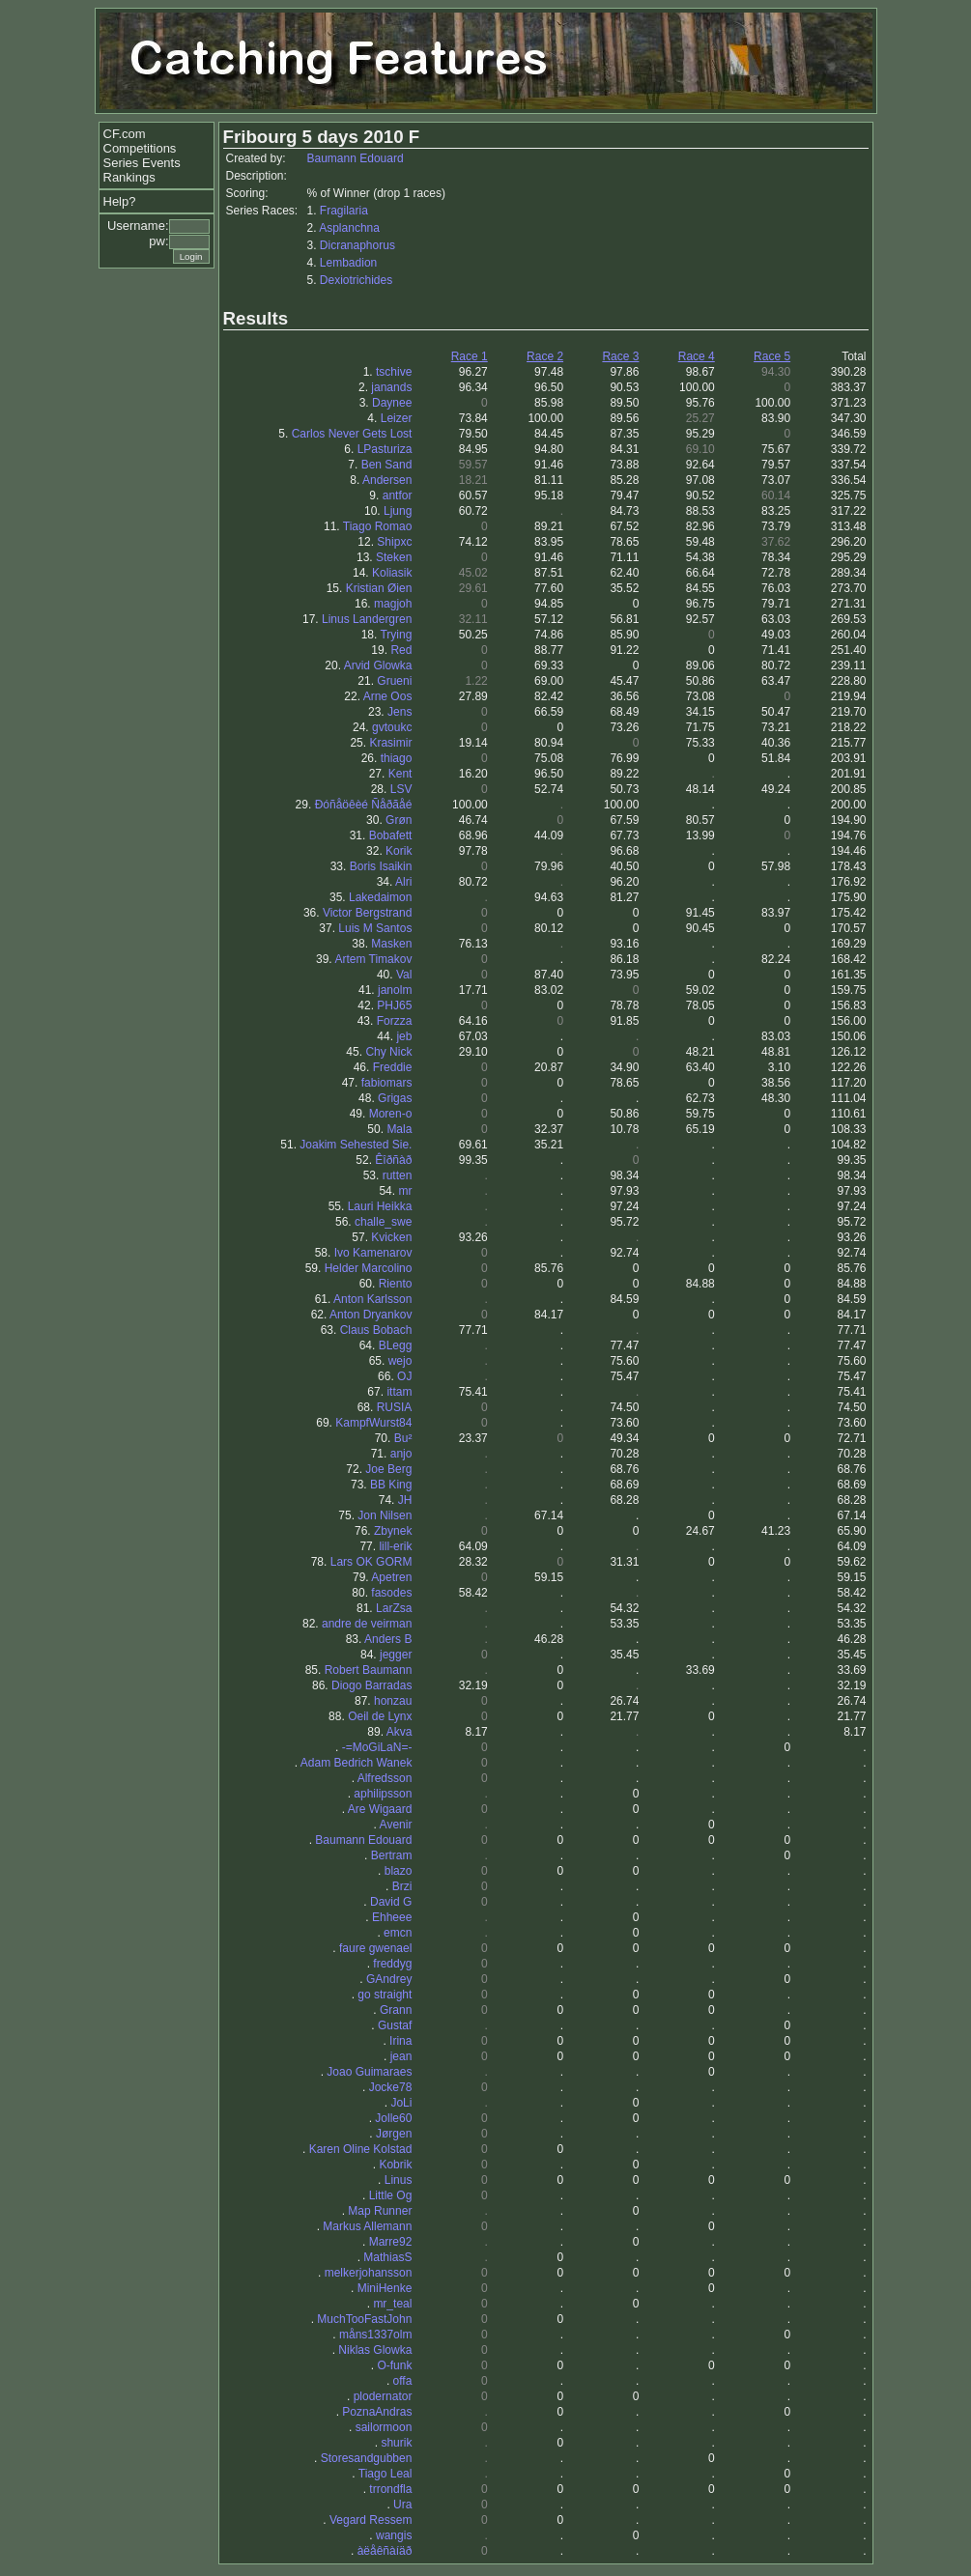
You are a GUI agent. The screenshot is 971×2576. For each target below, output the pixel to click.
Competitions (140, 148)
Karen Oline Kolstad (361, 2149)
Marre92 (391, 2242)
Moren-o (391, 1113)
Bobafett (391, 835)
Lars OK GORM (371, 1562)
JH (405, 1500)
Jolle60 (393, 2118)
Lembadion (348, 262)
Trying (396, 634)
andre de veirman (367, 1623)
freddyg (392, 1963)
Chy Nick (388, 1052)
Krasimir (390, 743)
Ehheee (392, 1917)
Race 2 (545, 356)
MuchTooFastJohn (364, 2319)
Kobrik (395, 2164)
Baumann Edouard (355, 158)
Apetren (391, 1577)
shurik (396, 2442)
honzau (393, 1701)
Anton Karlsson (372, 1299)
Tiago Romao (378, 526)
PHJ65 (394, 1005)
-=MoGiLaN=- (377, 1747)
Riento (396, 1283)
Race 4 (696, 356)
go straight (384, 1994)
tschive (394, 372)
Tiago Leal (385, 2473)
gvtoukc (392, 727)
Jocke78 (391, 2087)
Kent (400, 773)
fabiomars (387, 1083)
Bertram (392, 1855)
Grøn (399, 820)
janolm (395, 990)
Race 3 (620, 356)
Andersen (387, 480)
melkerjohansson (369, 2272)
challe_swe (383, 1222)
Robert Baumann (369, 1670)
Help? (119, 201)
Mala (399, 1129)
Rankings (129, 177)
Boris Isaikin (381, 866)
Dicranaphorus (357, 245)
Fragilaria (344, 210)
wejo (400, 1361)
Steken (394, 557)
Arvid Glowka (378, 665)
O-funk (394, 2365)
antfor (398, 495)
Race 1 (469, 356)
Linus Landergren (367, 619)
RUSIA (395, 1407)
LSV (401, 789)
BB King (391, 1484)
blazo (399, 1871)
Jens (399, 712)
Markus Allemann (367, 2226)
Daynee (392, 403)
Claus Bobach (376, 1330)
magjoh (393, 603)
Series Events (142, 163)
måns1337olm (375, 2334)
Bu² (403, 1438)
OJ (404, 1376)
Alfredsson (385, 1778)
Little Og (391, 2195)
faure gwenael (375, 1948)
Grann (396, 2010)
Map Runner (380, 2211)
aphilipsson (383, 1793)
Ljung (398, 511)
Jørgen (394, 2133)
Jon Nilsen (384, 1515)
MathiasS (387, 2257)
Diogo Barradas (371, 1685)
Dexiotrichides (356, 280)
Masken (391, 943)
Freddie (393, 1067)
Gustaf (395, 2025)
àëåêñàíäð (385, 2551)
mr (405, 1191)
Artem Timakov (373, 959)
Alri (403, 882)
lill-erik (395, 1546)
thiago (397, 758)
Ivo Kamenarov (373, 1253)
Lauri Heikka (380, 1206)
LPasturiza (385, 449)
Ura (402, 2504)
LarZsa (394, 1608)
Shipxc (394, 542)
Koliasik (392, 573)
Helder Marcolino (369, 1268)
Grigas (395, 1098)
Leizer (397, 418)
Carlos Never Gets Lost (352, 433)
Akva (399, 1732)
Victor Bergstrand (368, 913)
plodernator (383, 2396)
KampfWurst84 (373, 1423)
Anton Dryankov (370, 1314)
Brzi (402, 1886)
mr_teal (392, 2303)
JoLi (401, 2102)
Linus (399, 2180)
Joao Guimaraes (369, 2072)
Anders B (388, 1639)
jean (401, 2056)
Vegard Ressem (370, 2520)
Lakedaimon (380, 897)
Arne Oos (388, 696)
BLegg (396, 1345)
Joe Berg (388, 1469)
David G (391, 1902)
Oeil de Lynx (380, 1716)
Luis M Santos (375, 928)
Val (404, 974)
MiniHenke (385, 2288)
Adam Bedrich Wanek (356, 1762)
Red (401, 650)
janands (391, 387)
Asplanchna (349, 228)
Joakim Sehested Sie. (356, 1144)
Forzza (395, 1021)
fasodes (391, 1592)
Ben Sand (387, 464)
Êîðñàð (393, 1160)
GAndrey (389, 1979)
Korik (399, 851)
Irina (400, 2041)
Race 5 (772, 356)
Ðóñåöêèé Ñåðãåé (364, 804)
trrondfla (390, 2489)
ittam (399, 1392)
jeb (404, 1036)
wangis (394, 2535)
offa (403, 2381)
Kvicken (391, 1237)
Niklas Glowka (375, 2350)
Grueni (394, 681)
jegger (396, 1654)
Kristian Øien (379, 588)
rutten (398, 1175)
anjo (401, 1453)
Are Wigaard (380, 1809)
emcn (398, 1932)
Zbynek (393, 1531)
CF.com (124, 134)
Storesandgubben (367, 2458)
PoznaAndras (377, 2412)
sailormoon (384, 2427)
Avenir (396, 1824)
